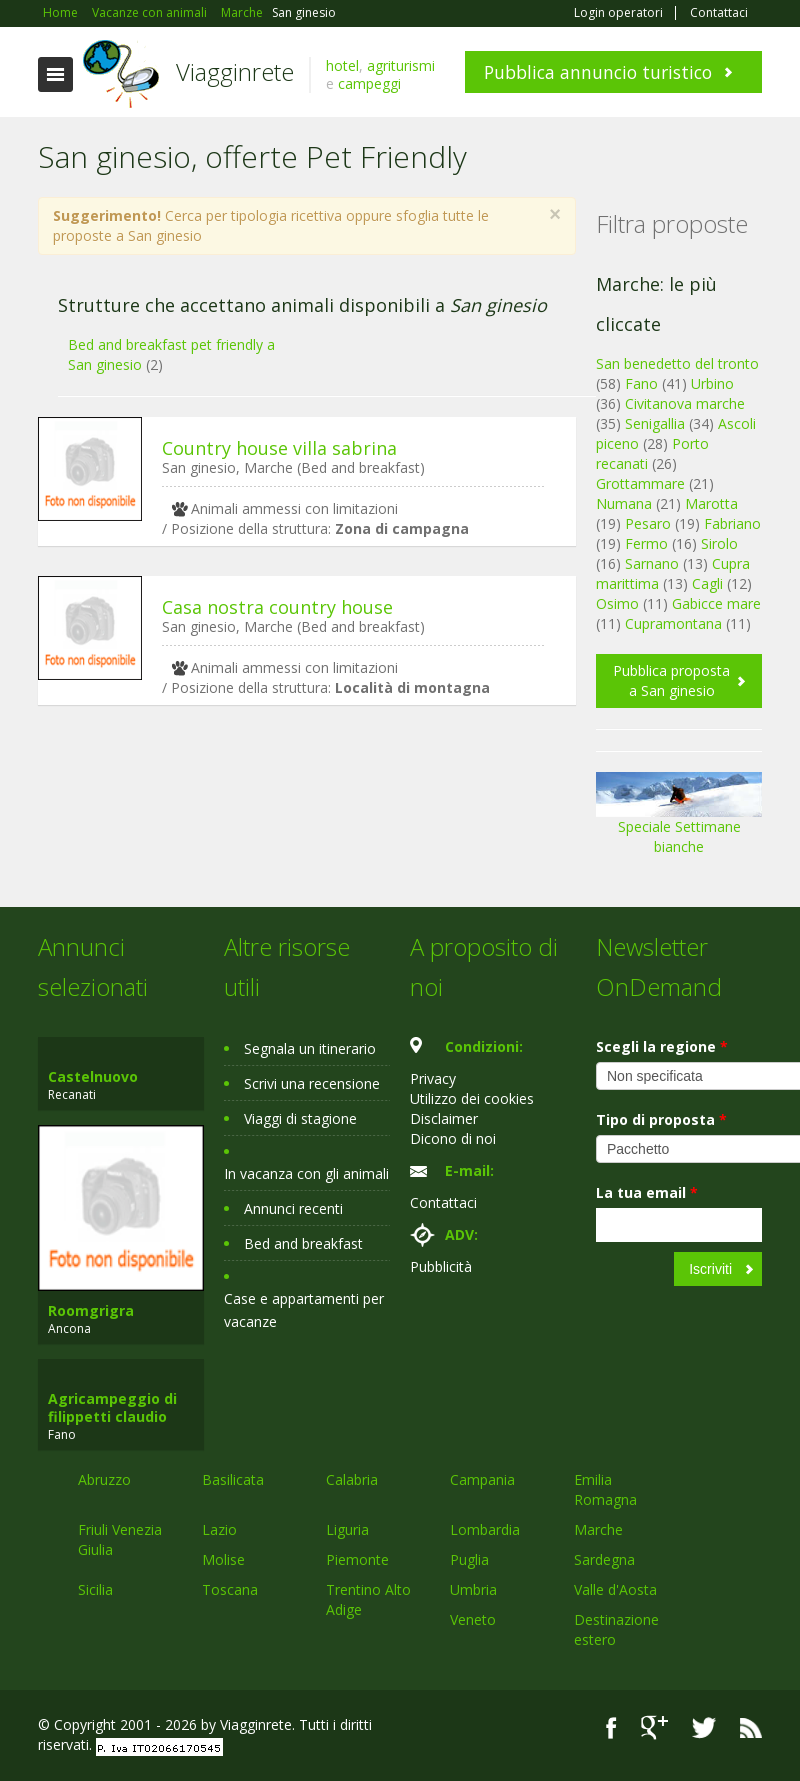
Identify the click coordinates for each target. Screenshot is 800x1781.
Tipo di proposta (661, 1119)
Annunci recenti (293, 1208)
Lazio (219, 1529)
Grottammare (640, 483)
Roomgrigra (91, 1310)
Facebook (611, 1727)
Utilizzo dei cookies (472, 1098)
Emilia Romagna (605, 1489)
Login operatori (618, 13)
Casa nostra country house (277, 607)
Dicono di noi (453, 1138)
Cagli (707, 583)
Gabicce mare (716, 603)
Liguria (347, 1529)
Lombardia (485, 1529)
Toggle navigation (55, 74)
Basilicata (233, 1479)
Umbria (473, 1589)
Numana (624, 503)
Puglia (469, 1559)
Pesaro (648, 523)
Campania (482, 1479)
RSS (751, 1727)
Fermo (646, 543)
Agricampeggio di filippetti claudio (112, 1407)
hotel (342, 65)
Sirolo (719, 543)
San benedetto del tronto (677, 363)
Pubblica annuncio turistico (598, 72)
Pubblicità (441, 1266)
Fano (641, 383)
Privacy (433, 1078)
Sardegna (604, 1559)
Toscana (230, 1589)
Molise (223, 1559)
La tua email (647, 1192)
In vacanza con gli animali (306, 1173)
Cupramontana (673, 623)
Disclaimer (444, 1118)
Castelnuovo (93, 1076)
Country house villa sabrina (279, 448)
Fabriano (732, 523)
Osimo (617, 603)
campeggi (369, 83)
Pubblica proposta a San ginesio (671, 680)
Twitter (704, 1727)
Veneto (473, 1619)
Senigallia (655, 423)
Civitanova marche (685, 403)
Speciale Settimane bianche (679, 820)
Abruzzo (104, 1479)
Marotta (711, 503)
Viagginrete (235, 71)
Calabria (352, 1479)
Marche (598, 1529)
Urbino (712, 383)
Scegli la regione (662, 1046)
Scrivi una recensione (312, 1083)
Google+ (654, 1727)
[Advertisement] (297, 875)
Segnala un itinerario (310, 1048)
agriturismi (401, 65)
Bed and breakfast (303, 1243)
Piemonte (357, 1559)
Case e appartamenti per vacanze (304, 1310)
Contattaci (719, 13)
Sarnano (652, 563)
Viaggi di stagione (300, 1118)
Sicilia (95, 1589)
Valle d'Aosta (615, 1589)
